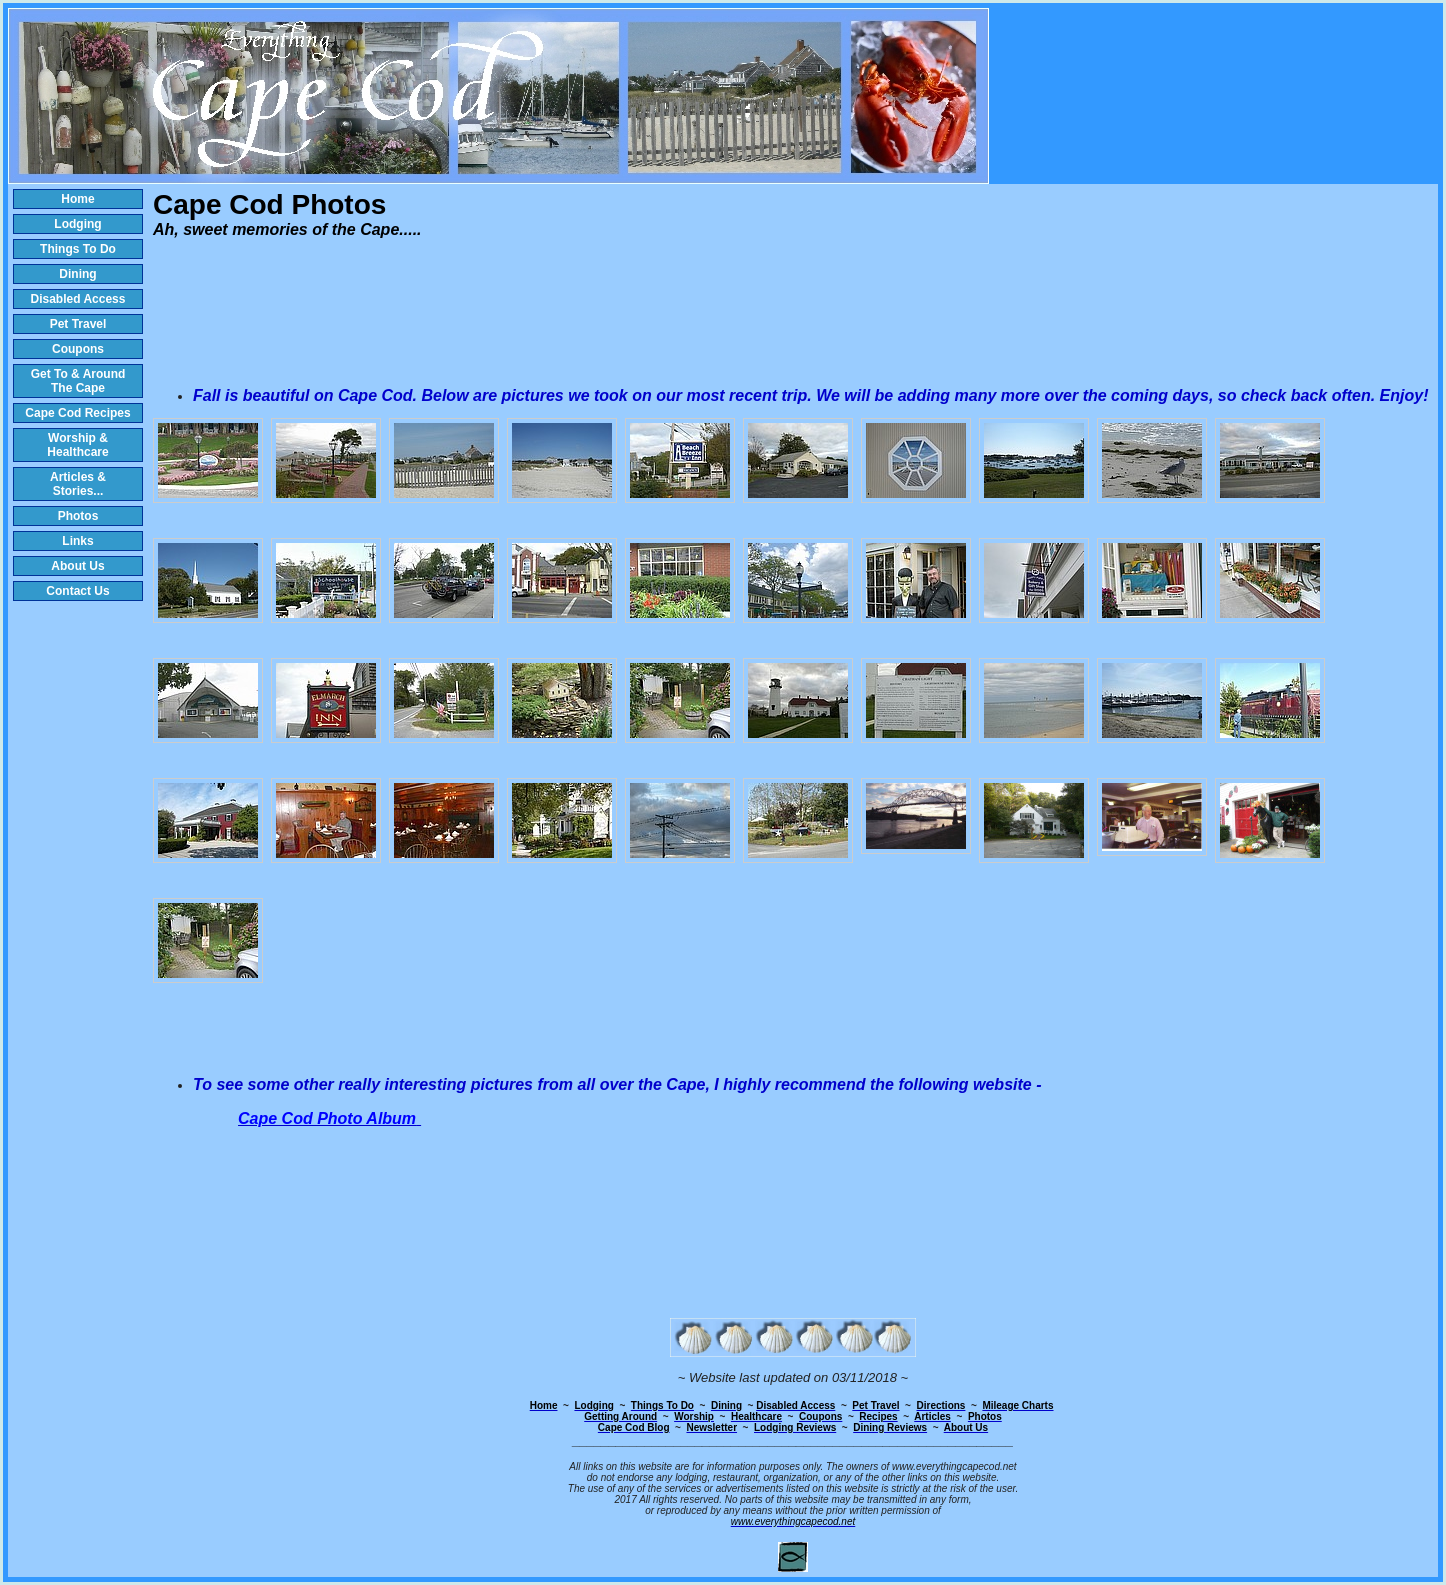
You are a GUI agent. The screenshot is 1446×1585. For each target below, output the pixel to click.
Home (77, 199)
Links (77, 541)
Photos (78, 516)
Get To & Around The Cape (78, 381)
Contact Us (77, 591)
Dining (77, 274)
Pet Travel (78, 324)
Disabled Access (78, 299)
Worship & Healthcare (77, 445)
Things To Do (78, 249)
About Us (77, 566)
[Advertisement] (793, 314)
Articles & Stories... (78, 484)
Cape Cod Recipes (77, 413)
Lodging (77, 224)
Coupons (78, 349)
